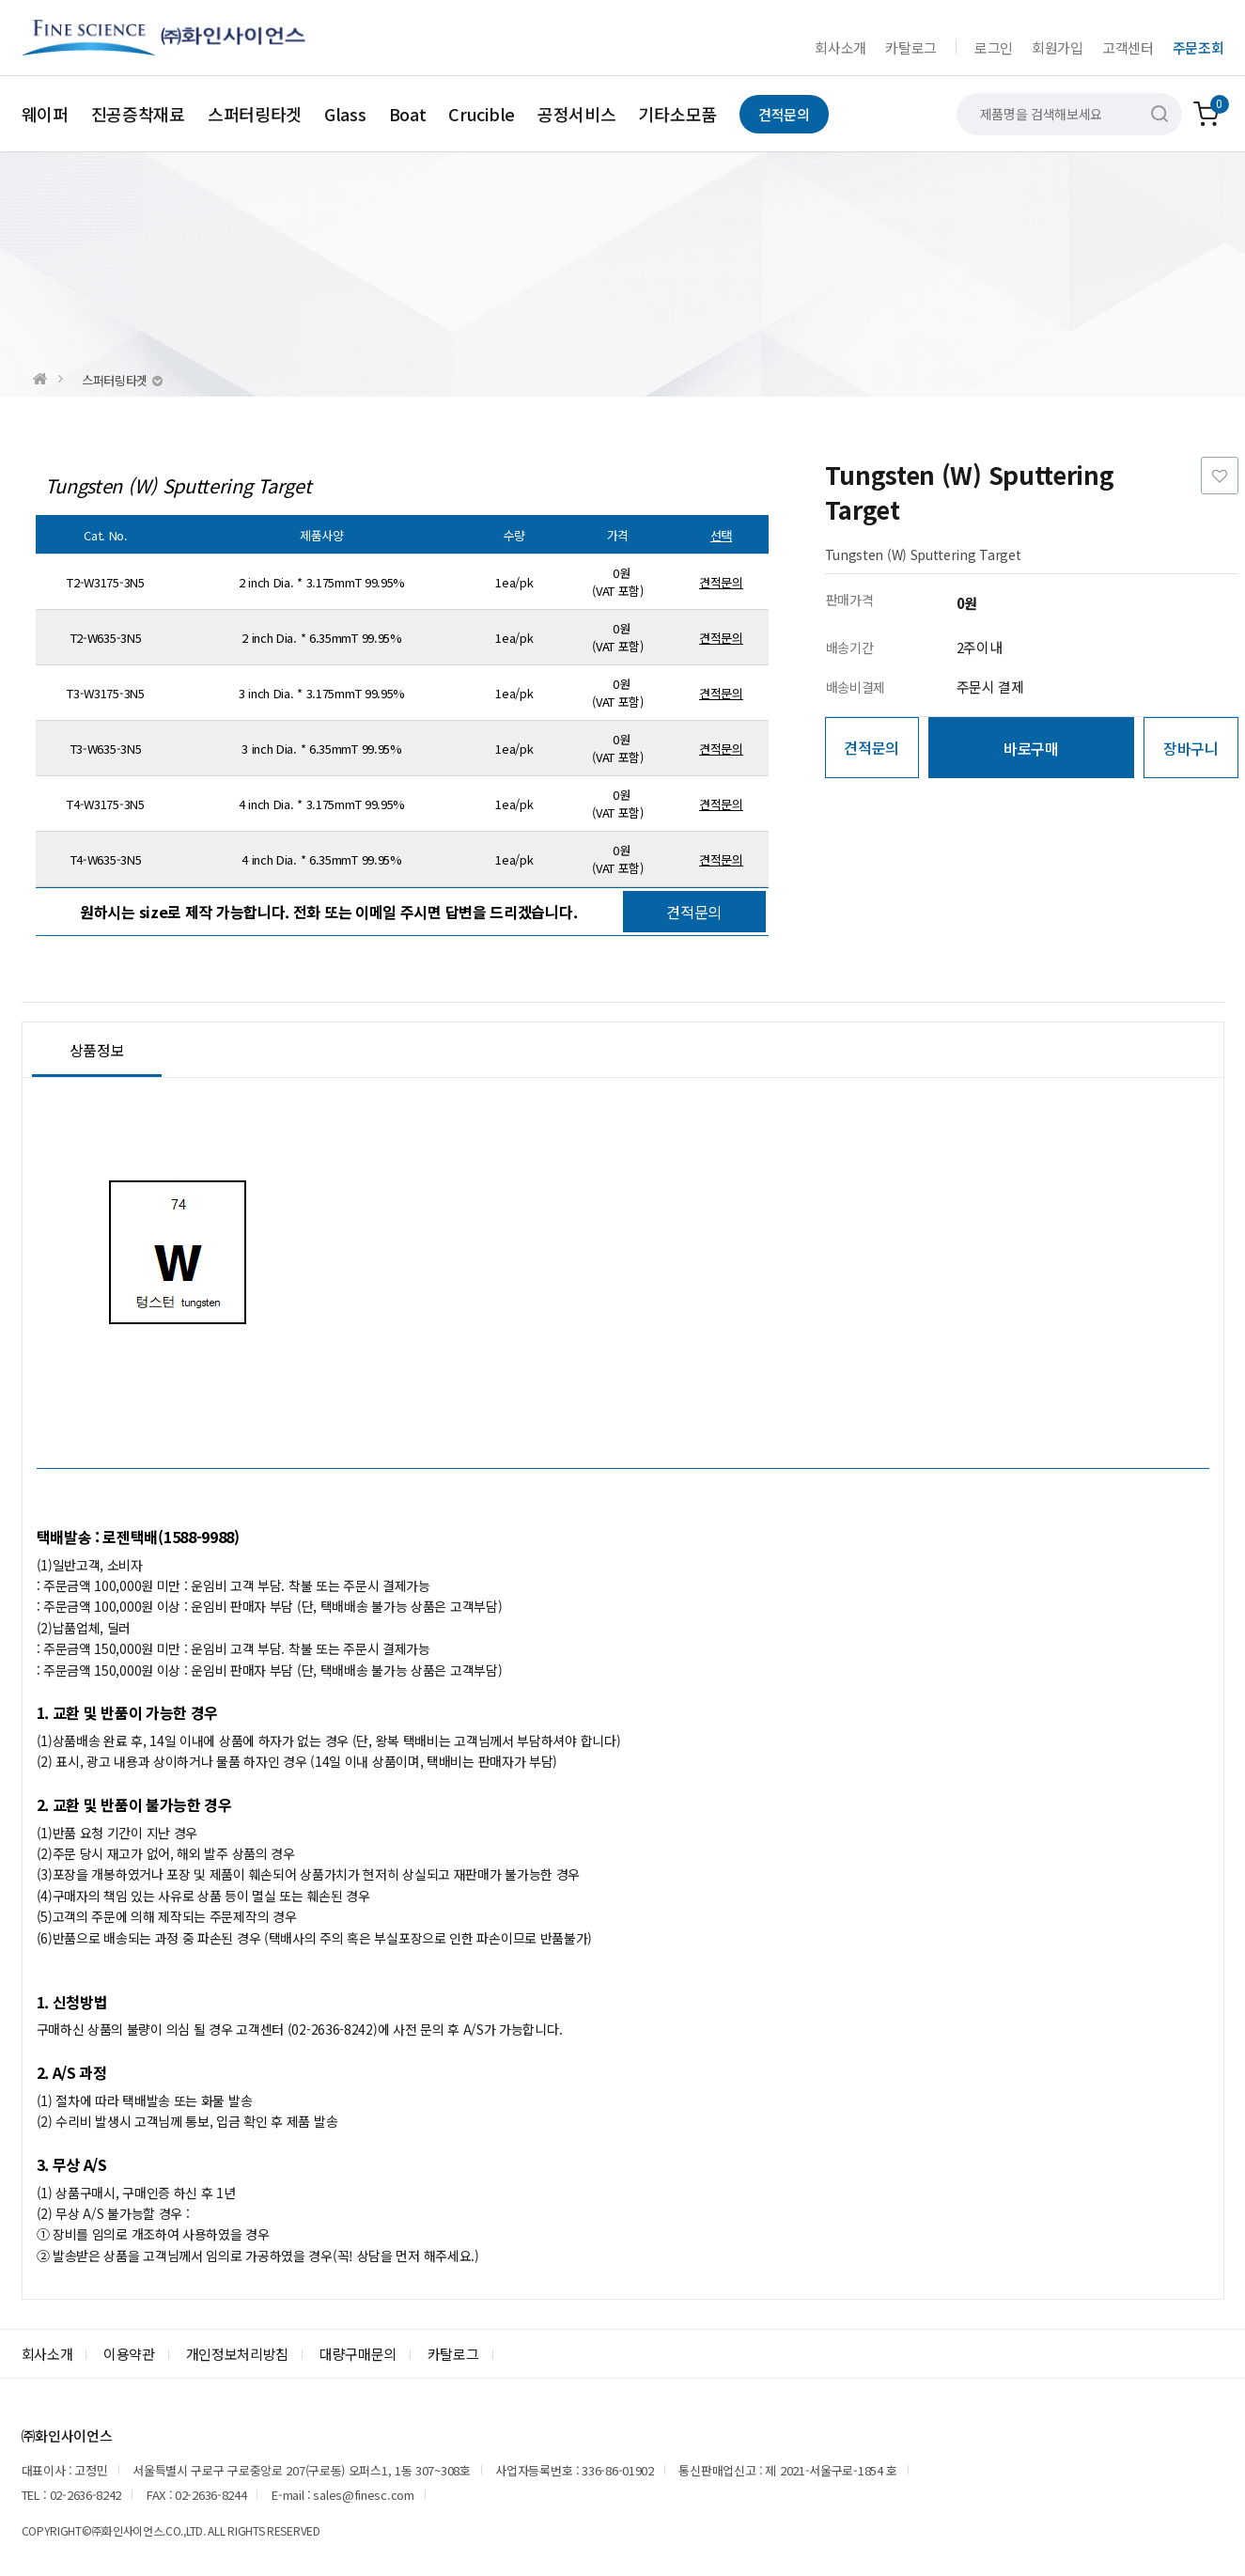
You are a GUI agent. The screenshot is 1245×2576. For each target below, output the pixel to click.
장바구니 (1191, 748)
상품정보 (97, 1049)
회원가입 (1057, 47)
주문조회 (1198, 47)
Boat (408, 113)
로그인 (993, 47)
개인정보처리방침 (237, 2354)
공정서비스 (576, 113)
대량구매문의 (358, 2354)
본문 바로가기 (0, 0)
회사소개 (840, 47)
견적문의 (784, 114)
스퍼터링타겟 (255, 113)
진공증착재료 (138, 113)
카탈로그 (911, 47)
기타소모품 (677, 113)
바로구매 (1031, 748)
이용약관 (129, 2354)
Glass (345, 113)
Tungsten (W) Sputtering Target (178, 486)
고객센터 (1128, 47)
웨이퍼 (45, 113)
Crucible (481, 113)
